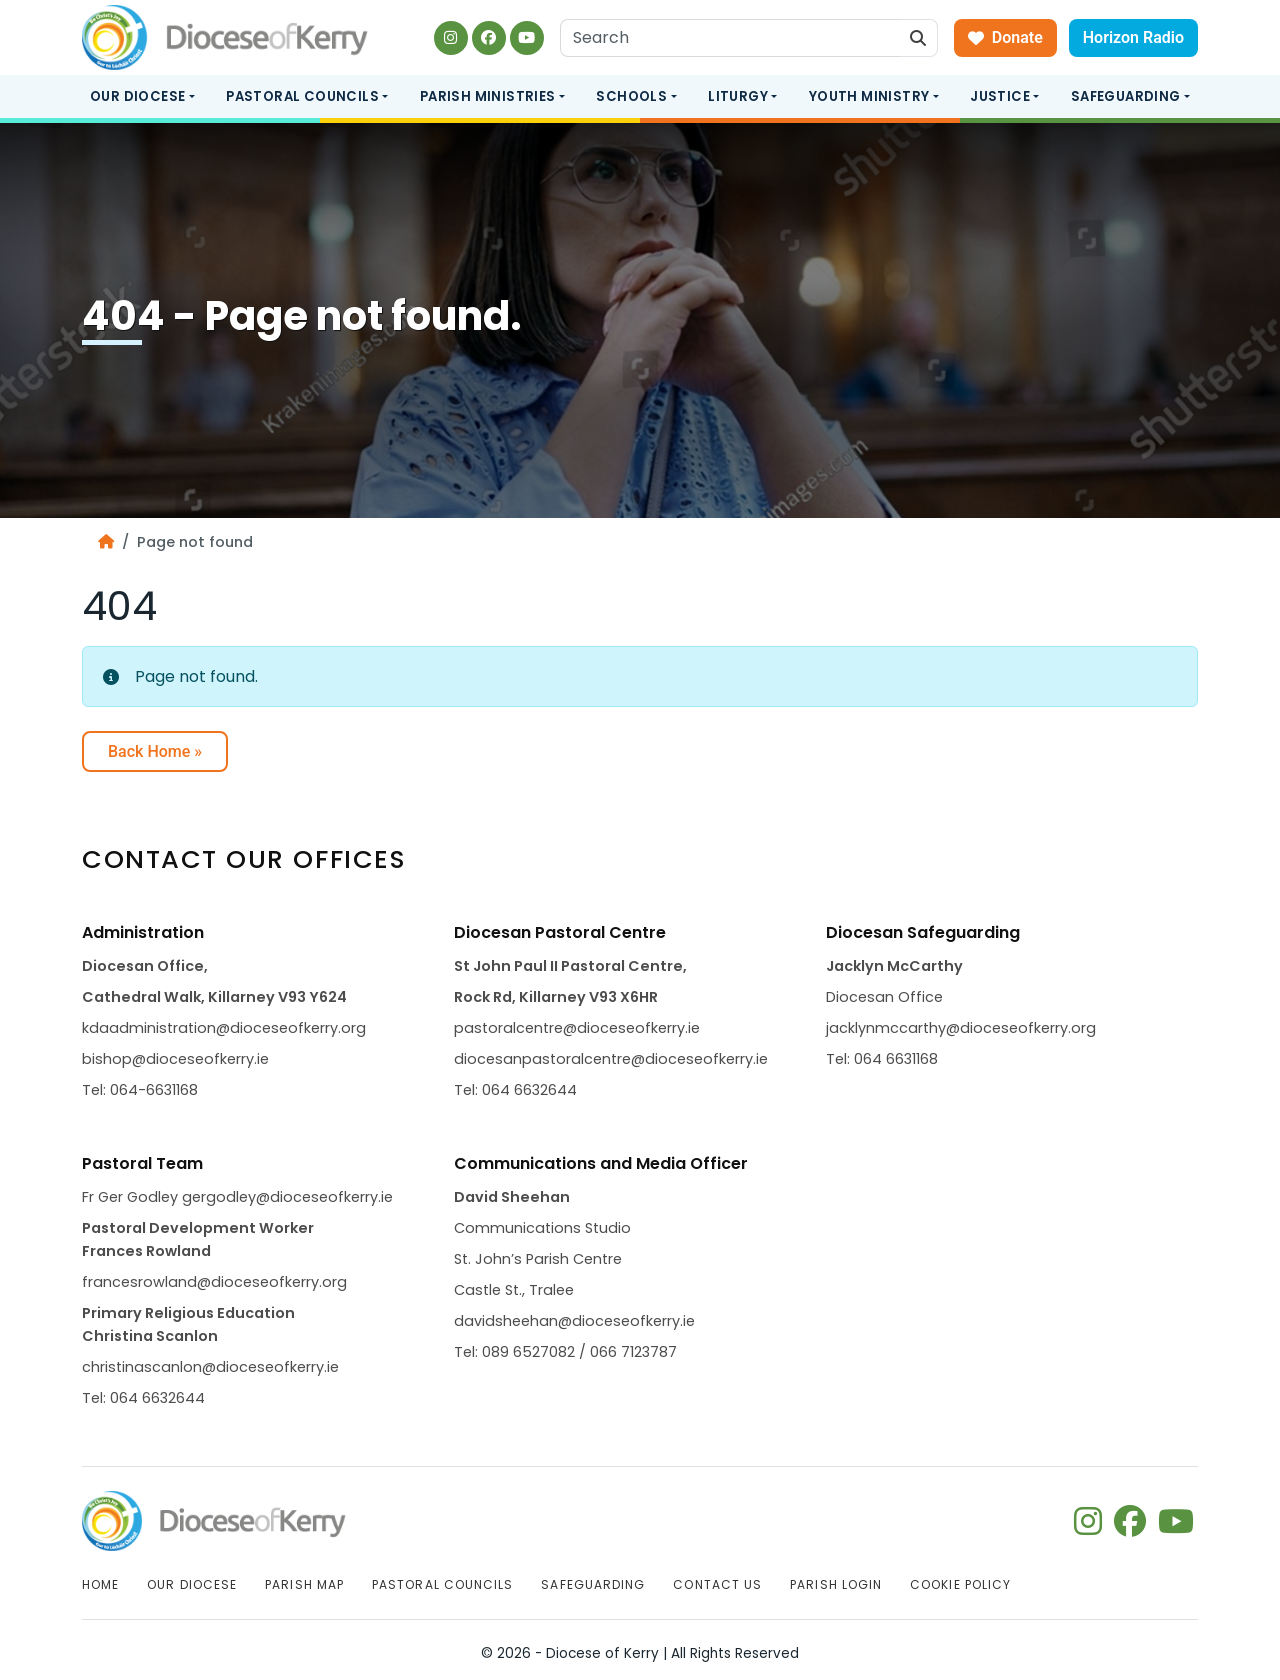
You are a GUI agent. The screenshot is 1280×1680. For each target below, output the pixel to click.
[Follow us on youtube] (527, 38)
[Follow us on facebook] (489, 38)
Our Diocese (137, 96)
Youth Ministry (869, 96)
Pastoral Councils (302, 96)
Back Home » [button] (155, 751)
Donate (1005, 37)
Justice (1000, 96)
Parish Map (304, 1584)
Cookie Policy (960, 1584)
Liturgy (738, 96)
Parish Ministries (488, 96)
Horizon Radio (1133, 37)
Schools (631, 96)
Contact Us (717, 1584)
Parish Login (836, 1584)
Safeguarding (1126, 96)
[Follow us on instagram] (451, 38)
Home (100, 1584)
